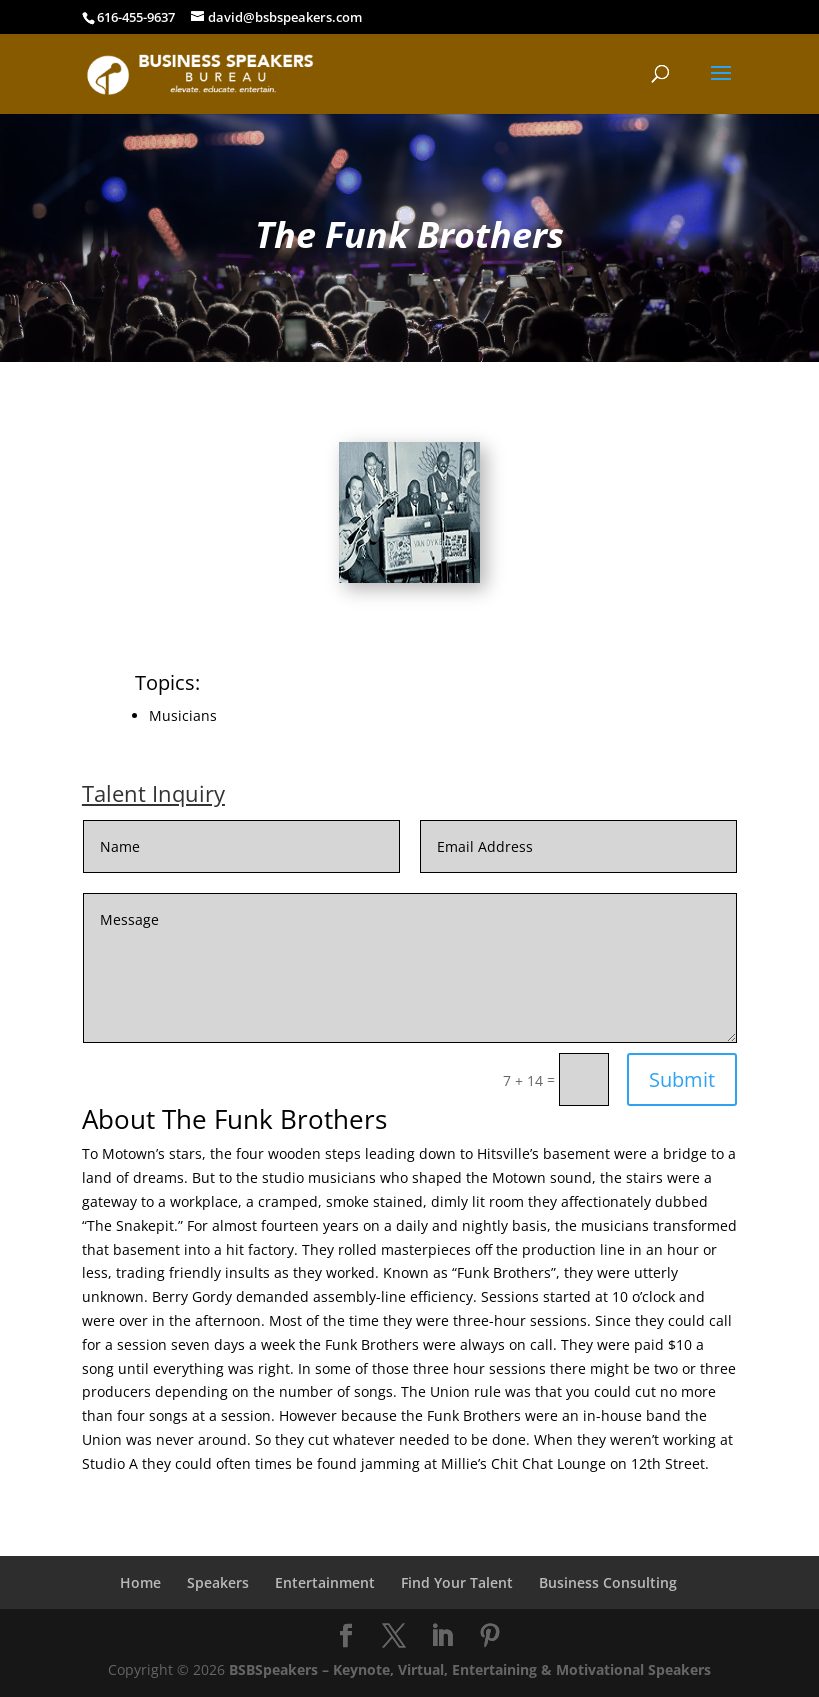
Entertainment (325, 1582)
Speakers (218, 1582)
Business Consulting (608, 1582)
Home (140, 1582)
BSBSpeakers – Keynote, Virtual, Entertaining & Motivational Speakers (470, 1669)
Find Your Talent (457, 1582)
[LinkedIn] (442, 1636)
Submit (682, 1079)
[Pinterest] (490, 1636)
